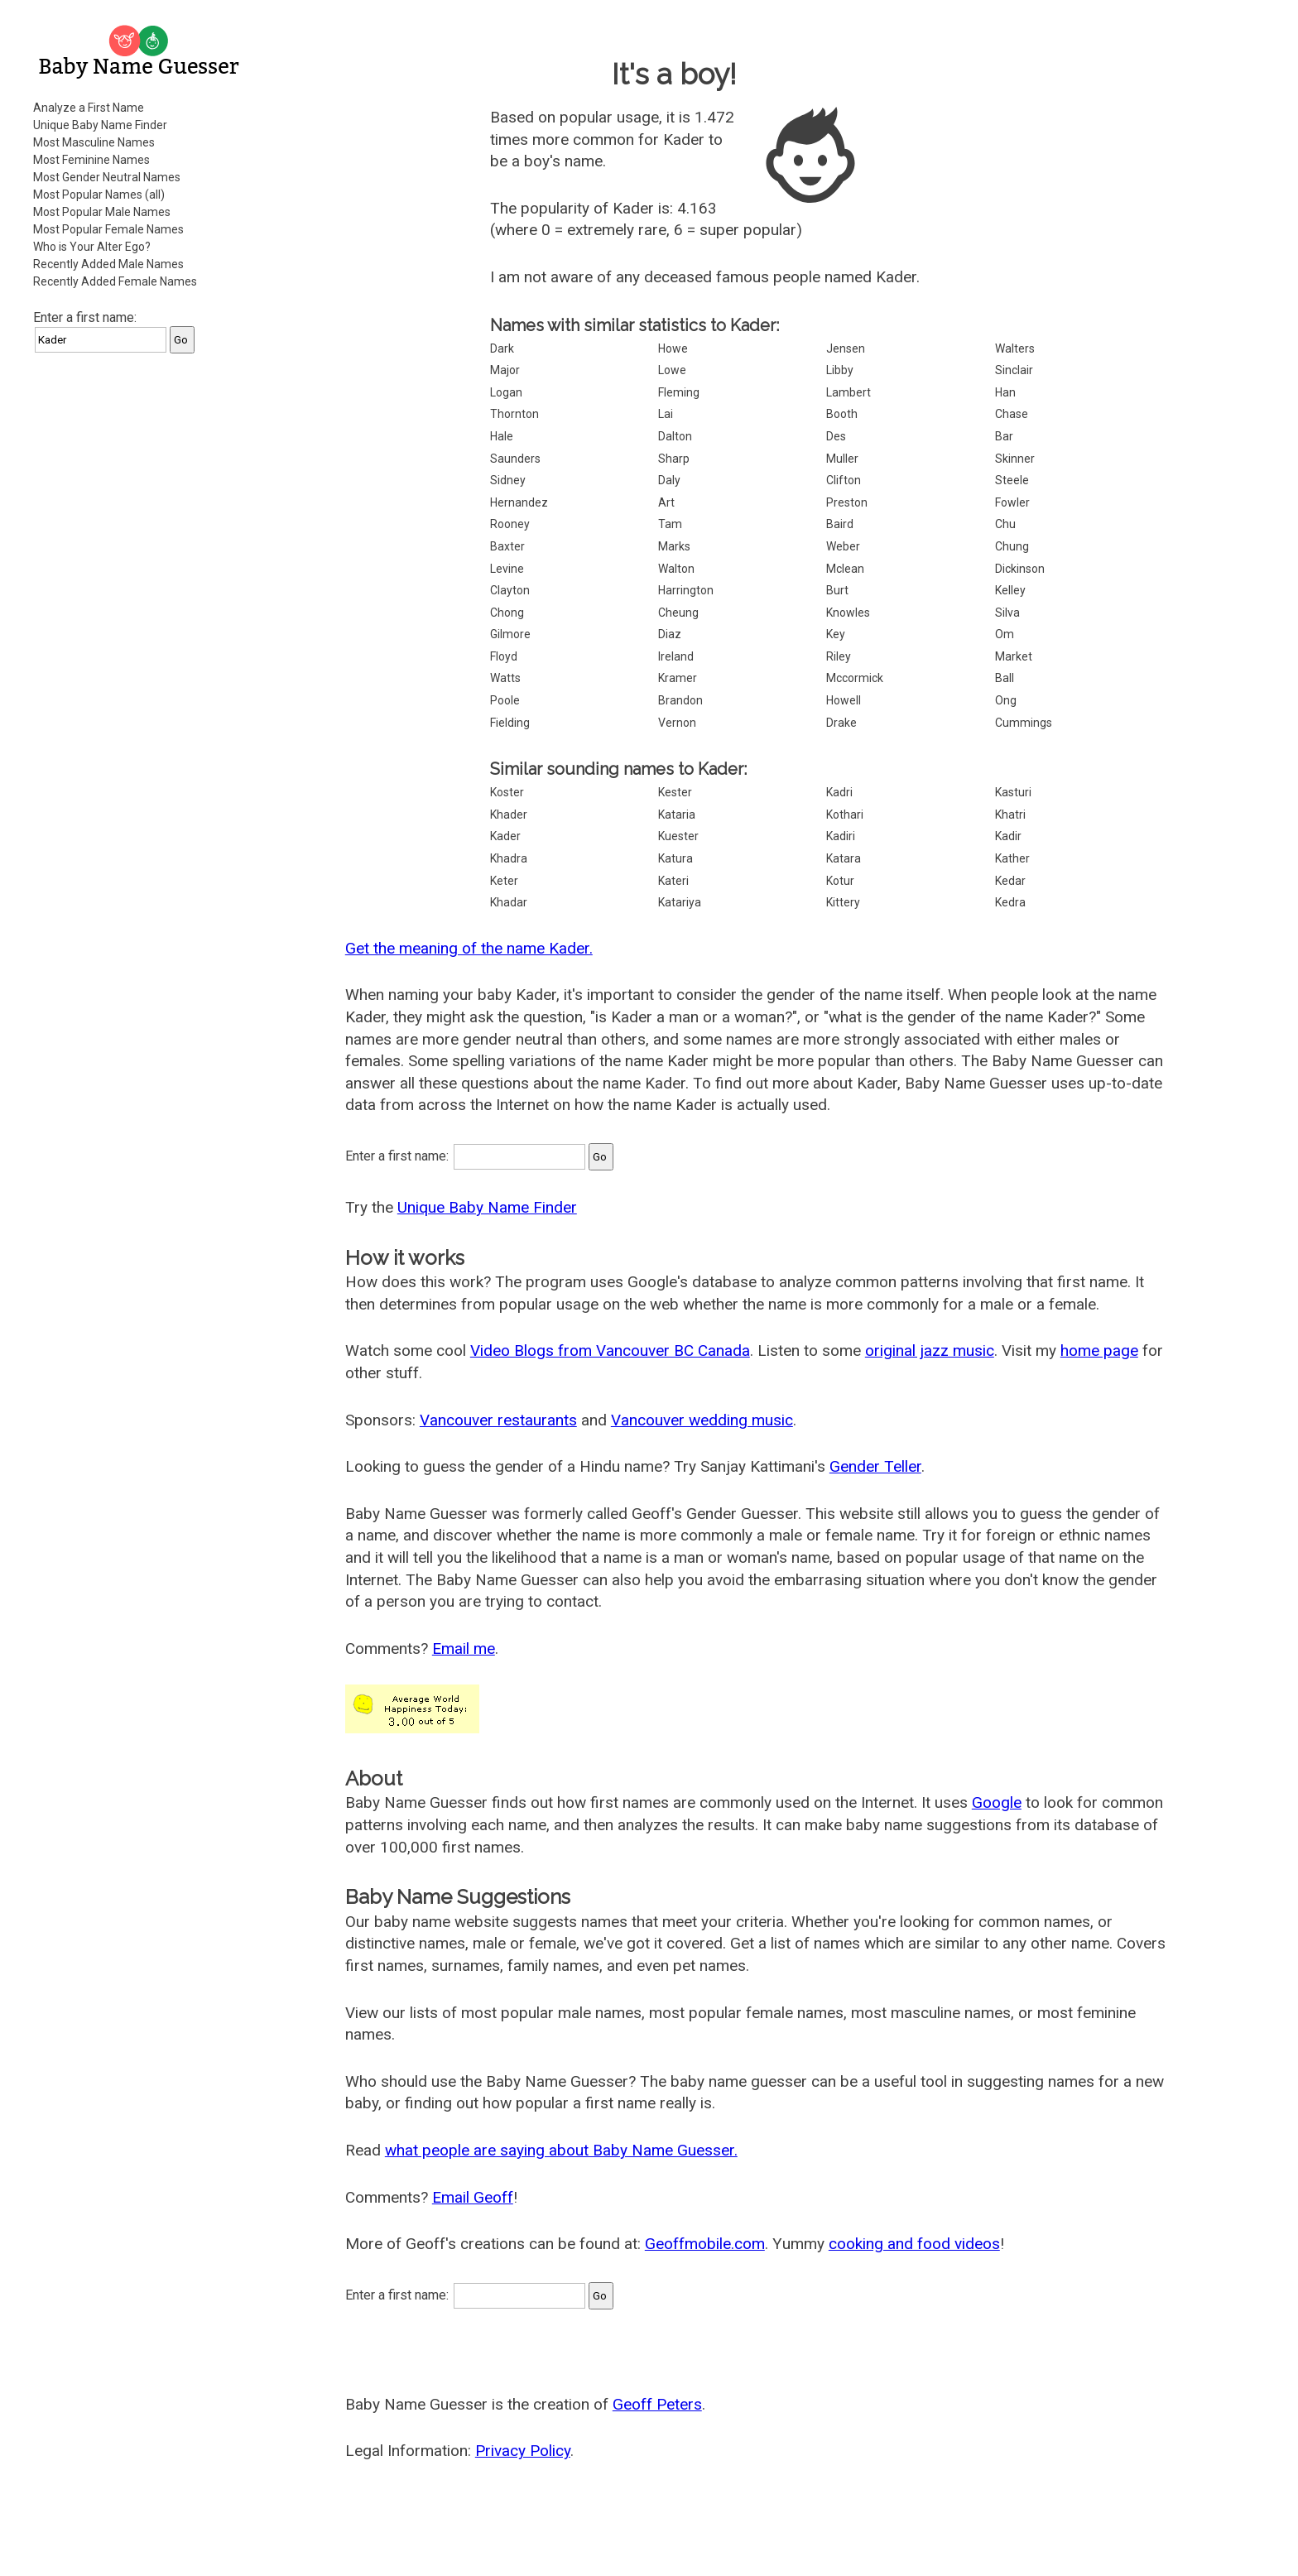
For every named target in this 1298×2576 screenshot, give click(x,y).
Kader (505, 836)
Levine (507, 568)
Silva (1007, 612)
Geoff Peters (657, 2404)
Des (836, 436)
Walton (676, 568)
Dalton (675, 436)
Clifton (843, 480)
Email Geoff (472, 2197)
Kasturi (1013, 792)
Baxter (507, 546)
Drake (841, 722)
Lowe (672, 370)
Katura (675, 858)
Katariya (679, 902)
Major (505, 370)
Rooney (510, 524)
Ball (1004, 678)
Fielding (510, 722)
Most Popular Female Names (108, 229)
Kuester (678, 836)
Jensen (845, 348)
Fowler (1012, 502)
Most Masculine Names (94, 142)
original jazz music (929, 1350)
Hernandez (519, 502)
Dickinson (1020, 568)
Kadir (1008, 836)
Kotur (840, 880)
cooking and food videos (914, 2243)
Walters (1015, 348)
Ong (1006, 700)
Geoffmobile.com (705, 2243)
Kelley (1010, 590)
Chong (507, 612)
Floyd (503, 656)
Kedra (1010, 902)
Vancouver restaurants (498, 1420)
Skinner (1015, 458)
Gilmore (510, 634)
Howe (673, 348)
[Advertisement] (140, 616)
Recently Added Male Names (108, 264)
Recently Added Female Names (115, 281)
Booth (842, 414)
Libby (839, 370)
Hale (501, 436)
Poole (505, 700)
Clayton (510, 590)
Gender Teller (875, 1466)
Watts (505, 678)
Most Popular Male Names (102, 212)
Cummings (1023, 722)
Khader (508, 814)
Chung (1012, 546)
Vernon (677, 722)
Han (1005, 392)
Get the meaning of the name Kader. (469, 948)
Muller (842, 458)
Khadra (508, 858)
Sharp (674, 458)
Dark (502, 348)
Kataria (676, 814)
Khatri (1010, 814)
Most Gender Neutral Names (106, 177)
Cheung (678, 612)
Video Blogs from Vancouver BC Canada (610, 1350)
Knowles (848, 612)
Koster (507, 792)
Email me (463, 1648)
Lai (665, 414)
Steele (1012, 480)
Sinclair (1014, 370)
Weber (843, 546)
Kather (1012, 858)
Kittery (843, 902)
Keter (504, 880)
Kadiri (840, 836)
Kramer (677, 678)
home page (1099, 1350)
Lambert (848, 392)
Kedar (1010, 880)
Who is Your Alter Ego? (92, 246)
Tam (670, 524)
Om (1004, 634)
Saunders (515, 458)
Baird (839, 524)
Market (1013, 656)
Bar (1004, 436)
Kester (675, 792)
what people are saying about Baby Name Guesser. (561, 2150)
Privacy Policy (522, 2450)
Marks (674, 546)
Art (666, 502)
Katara (843, 858)
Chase (1011, 414)
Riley (838, 656)
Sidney (508, 480)
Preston (847, 502)
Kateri (673, 880)
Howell (843, 700)
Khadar (508, 902)
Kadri (839, 792)
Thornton (514, 414)
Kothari (844, 814)
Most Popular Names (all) (99, 194)
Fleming (678, 392)
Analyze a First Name (88, 107)
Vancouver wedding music (702, 1420)
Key (835, 634)
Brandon (680, 700)
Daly (669, 480)
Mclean (845, 568)
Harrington (686, 590)
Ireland (676, 656)
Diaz (669, 634)
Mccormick (854, 678)
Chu (1005, 524)
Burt (837, 590)
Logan (506, 392)
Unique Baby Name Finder (100, 125)
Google (997, 1802)
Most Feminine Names (91, 159)
